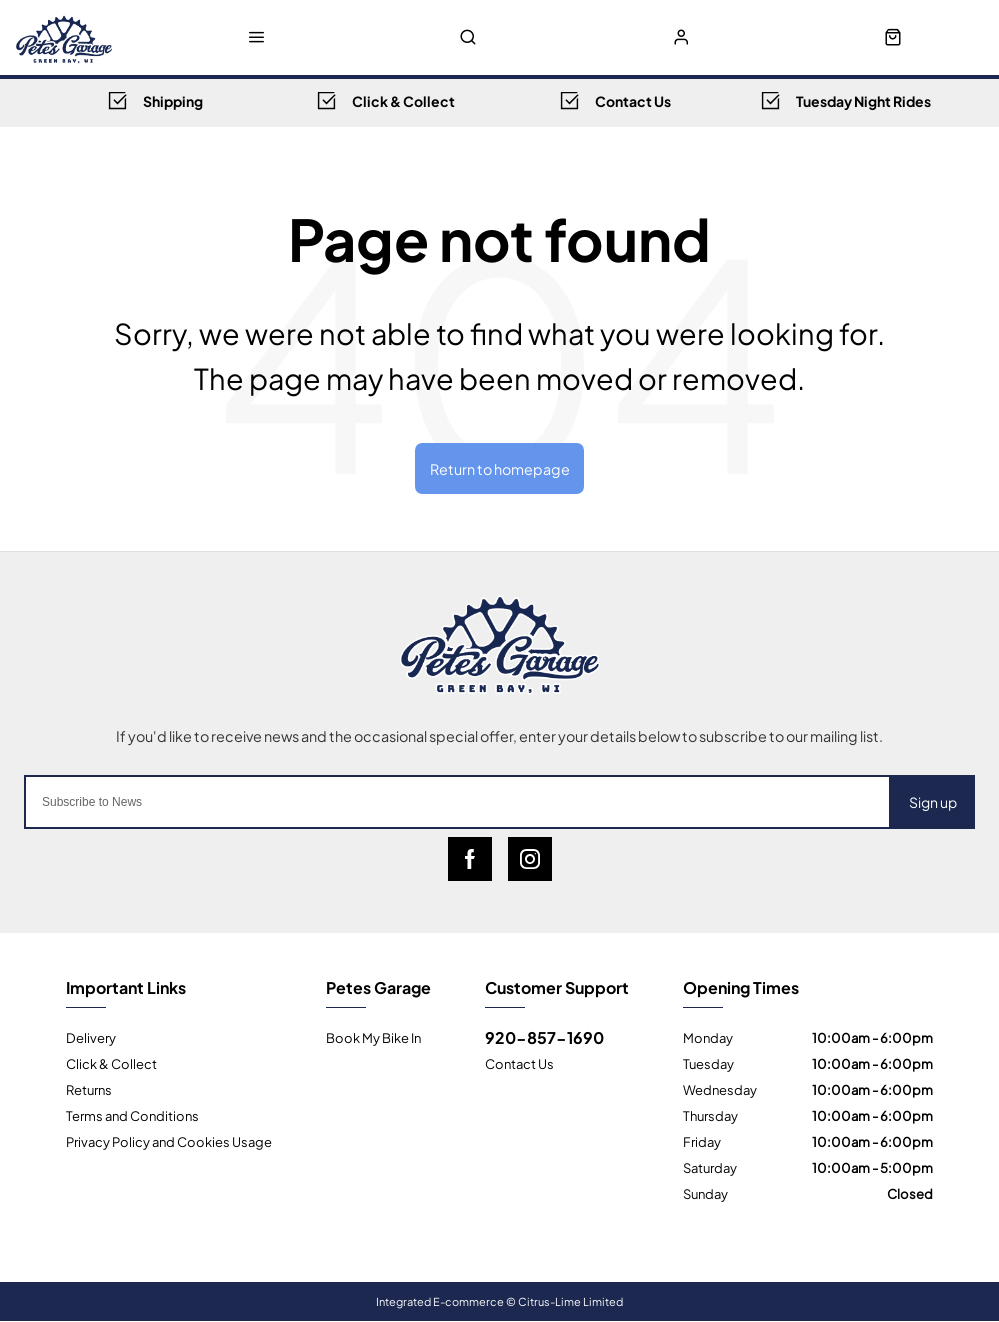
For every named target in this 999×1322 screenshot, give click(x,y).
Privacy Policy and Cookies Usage (169, 1141)
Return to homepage (500, 468)
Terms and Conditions (132, 1115)
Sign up (933, 802)
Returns (89, 1089)
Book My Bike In (373, 1037)
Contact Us (519, 1063)
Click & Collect (111, 1063)
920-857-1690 (544, 1037)
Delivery (91, 1037)
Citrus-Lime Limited (570, 1301)
